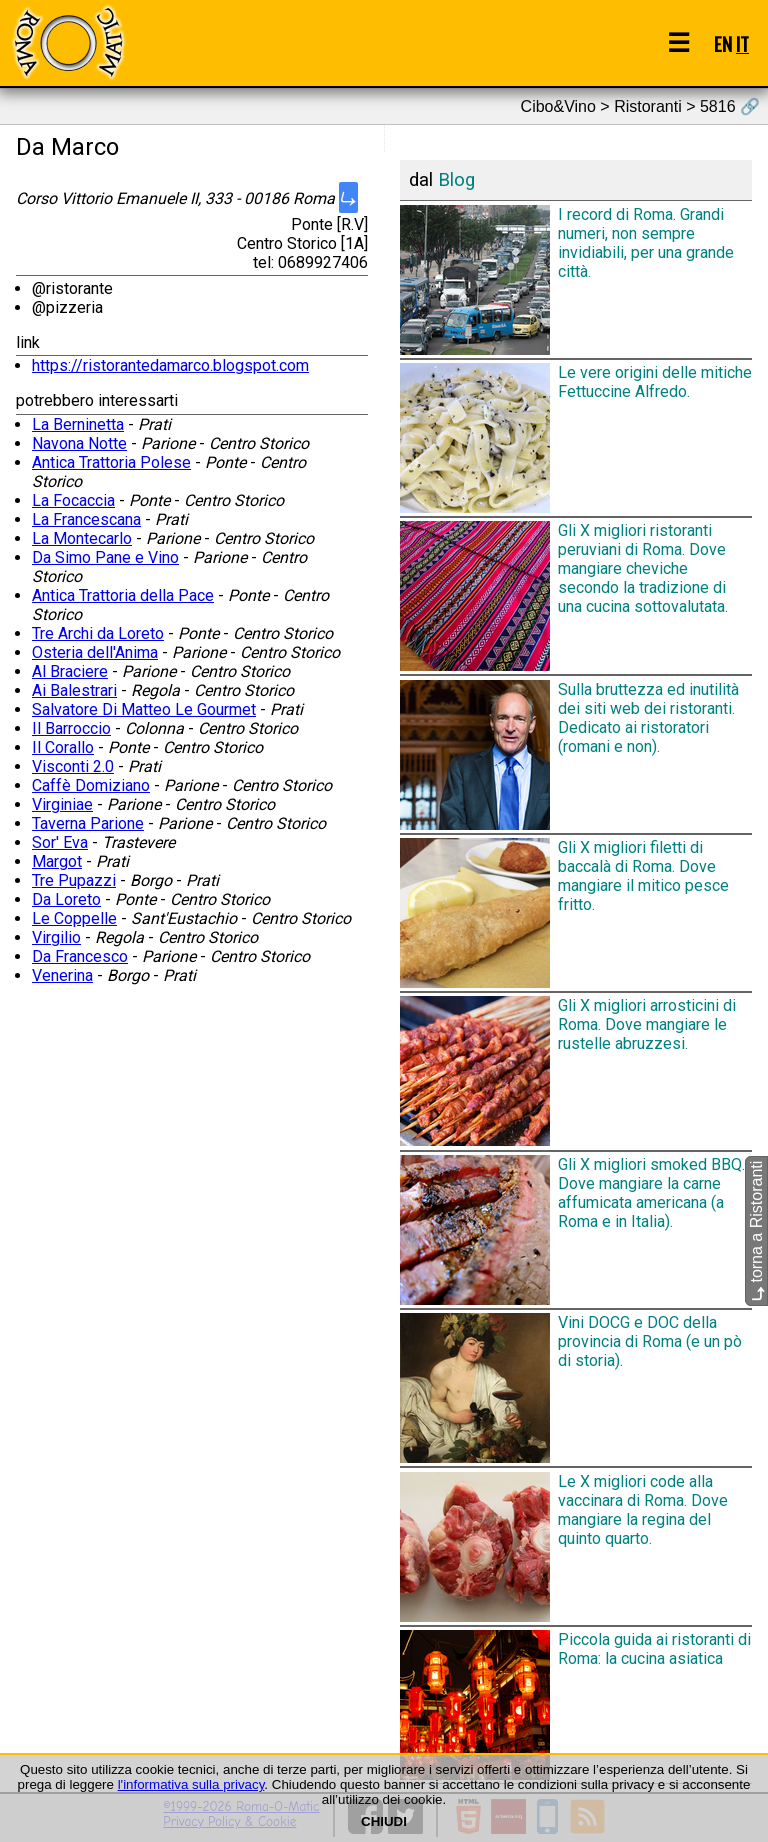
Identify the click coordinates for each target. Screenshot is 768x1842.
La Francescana (86, 519)
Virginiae (62, 804)
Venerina (62, 975)
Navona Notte (79, 443)
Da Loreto (66, 899)
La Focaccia (73, 500)
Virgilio (56, 937)
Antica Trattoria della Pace (123, 595)
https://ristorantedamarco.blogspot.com (170, 365)
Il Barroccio (71, 728)
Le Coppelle (74, 918)
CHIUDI (384, 1821)
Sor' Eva (60, 842)
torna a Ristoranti (756, 1231)
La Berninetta (78, 424)
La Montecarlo (82, 538)
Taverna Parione (88, 823)
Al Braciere (70, 671)
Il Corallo (63, 747)
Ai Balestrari (74, 690)
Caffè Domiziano (91, 785)
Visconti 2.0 (73, 766)
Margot (57, 861)
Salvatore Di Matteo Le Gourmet (144, 709)
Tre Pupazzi (74, 880)
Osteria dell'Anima (95, 652)
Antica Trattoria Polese (111, 462)
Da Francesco (80, 956)
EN (723, 43)
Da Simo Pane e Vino (105, 557)
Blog (456, 180)
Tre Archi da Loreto (98, 633)
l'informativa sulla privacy (191, 1784)
